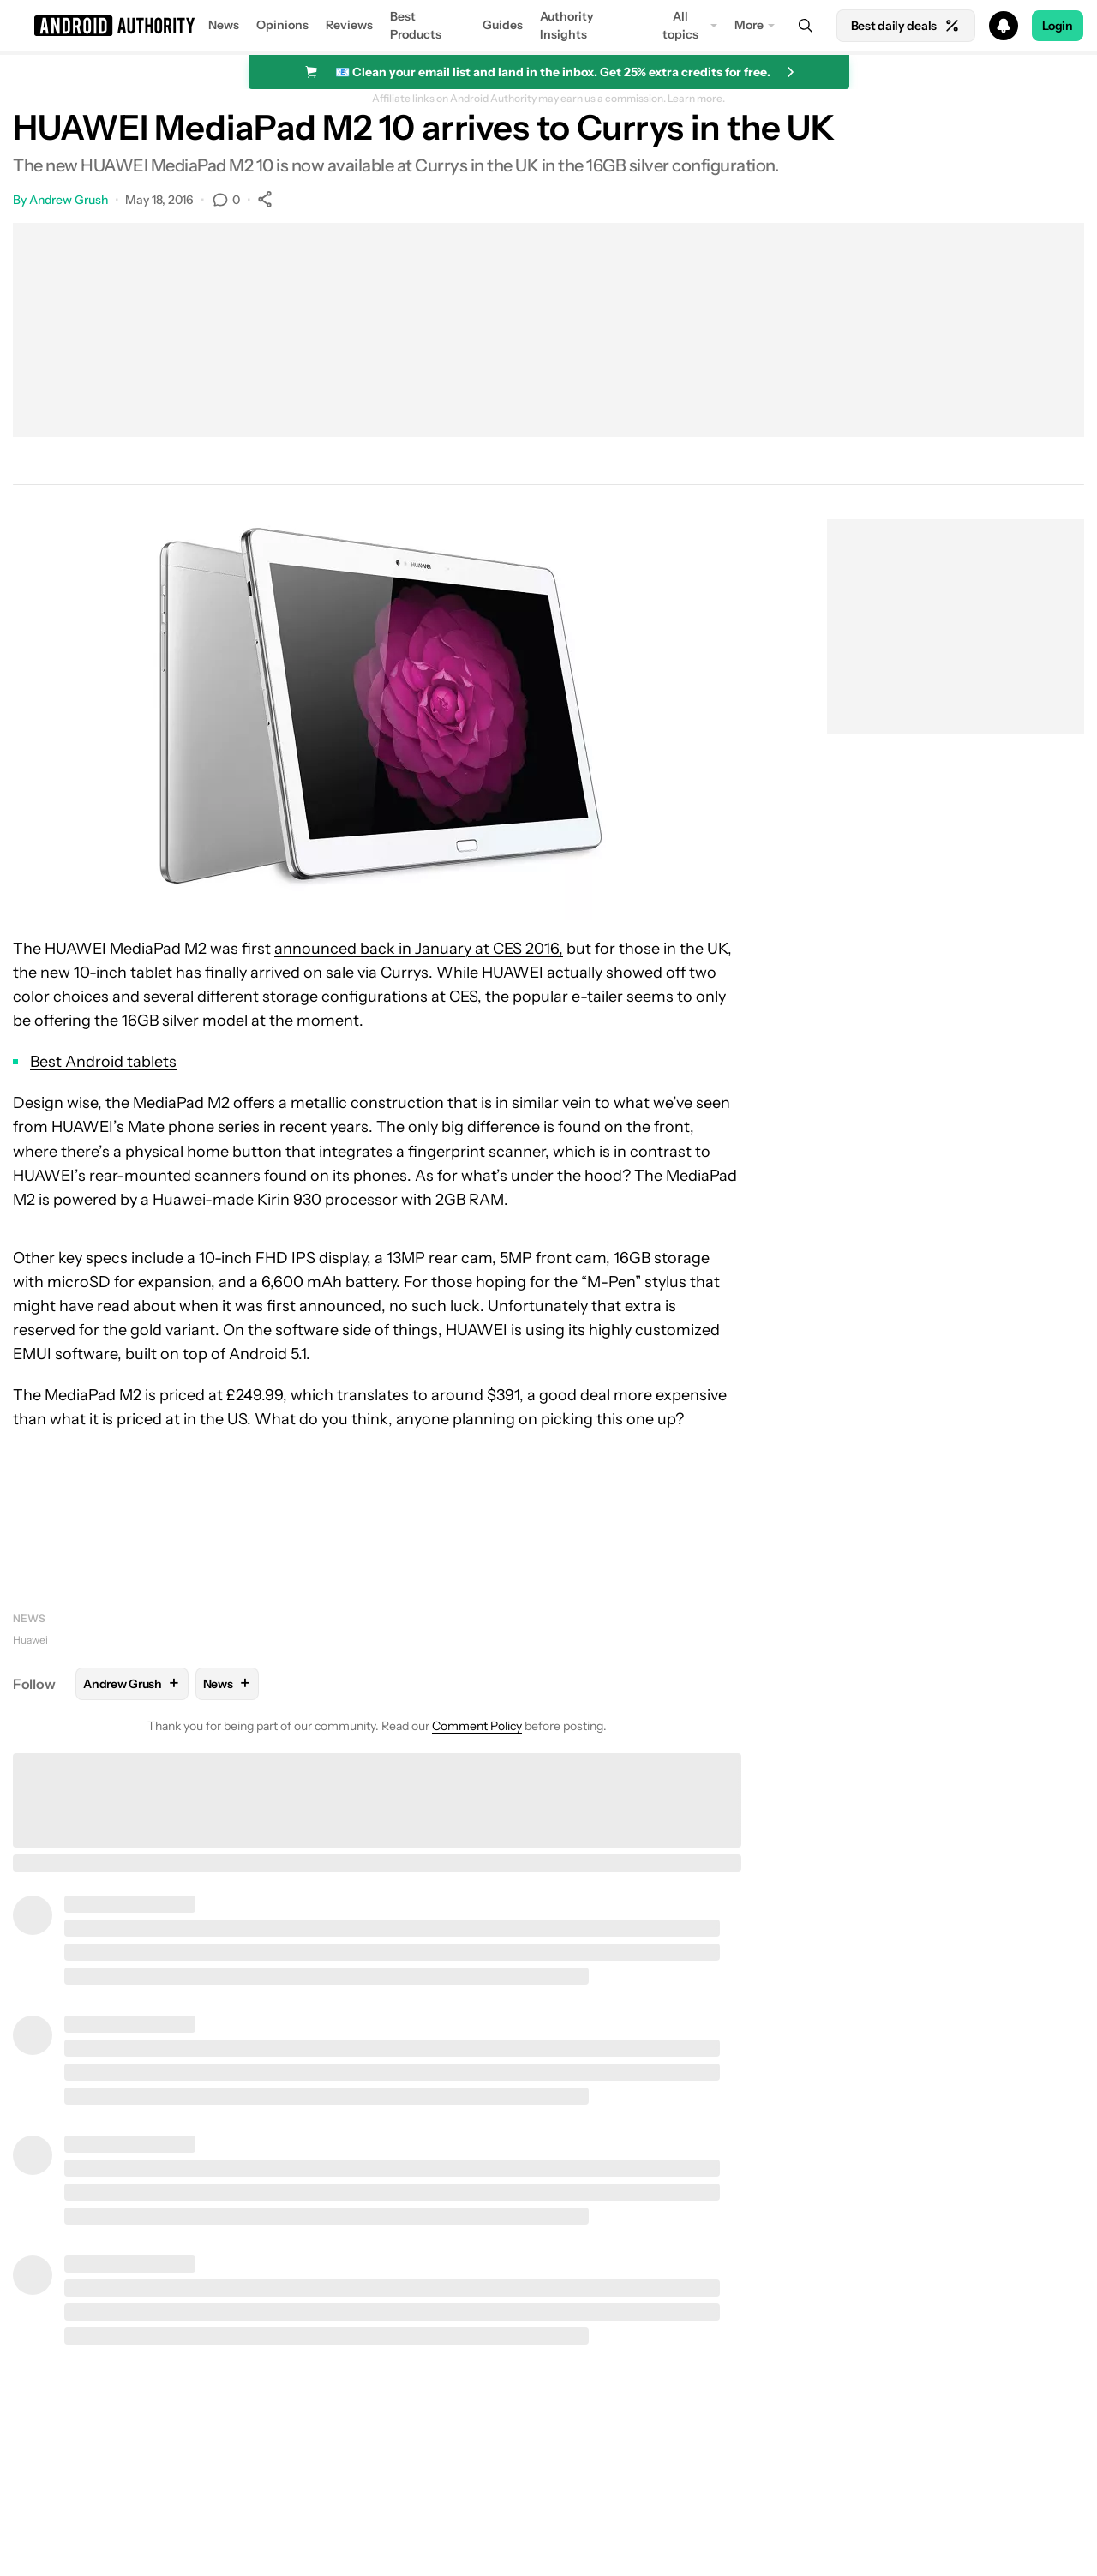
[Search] (805, 26)
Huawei (30, 1639)
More (749, 25)
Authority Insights (567, 25)
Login (1057, 25)
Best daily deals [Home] (906, 25)
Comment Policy (477, 1726)
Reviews (349, 25)
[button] (548, 25)
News (223, 25)
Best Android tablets (103, 1061)
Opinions (282, 25)
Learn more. (696, 98)
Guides (503, 25)
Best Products (415, 25)
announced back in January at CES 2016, (418, 948)
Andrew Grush (68, 199)
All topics (680, 25)
